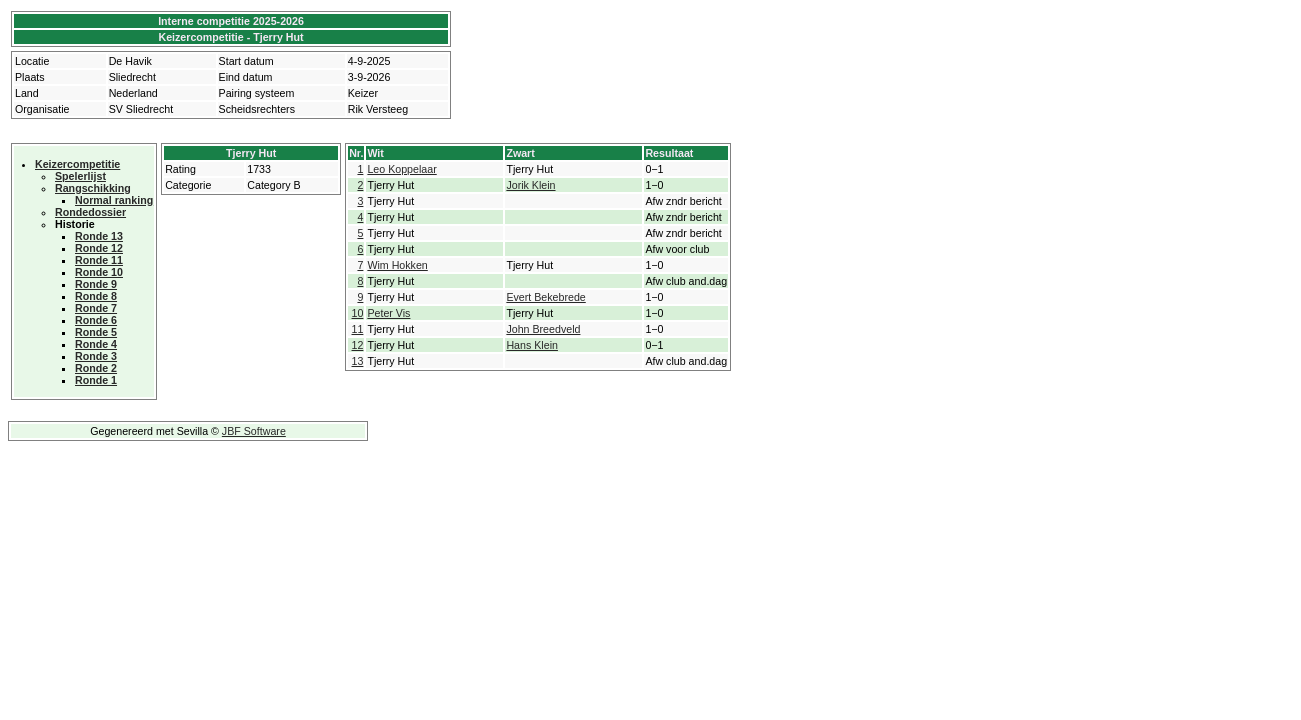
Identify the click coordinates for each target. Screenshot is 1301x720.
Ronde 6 (96, 320)
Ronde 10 (99, 272)
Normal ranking (114, 200)
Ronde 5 (96, 332)
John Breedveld (543, 329)
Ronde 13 (99, 236)
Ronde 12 (99, 248)
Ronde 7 (96, 308)
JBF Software (254, 431)
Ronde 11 (99, 260)
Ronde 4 (96, 344)
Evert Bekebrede (545, 297)
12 (358, 345)
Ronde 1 (96, 380)
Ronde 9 (96, 284)
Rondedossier (90, 212)
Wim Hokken (397, 265)
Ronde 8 (96, 296)
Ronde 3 (96, 356)
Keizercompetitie (77, 164)
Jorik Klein (530, 185)
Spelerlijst (80, 176)
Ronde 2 (96, 368)
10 (358, 313)
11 (358, 329)
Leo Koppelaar (401, 169)
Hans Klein (532, 345)
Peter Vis (388, 313)
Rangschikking (93, 188)
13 (358, 361)
